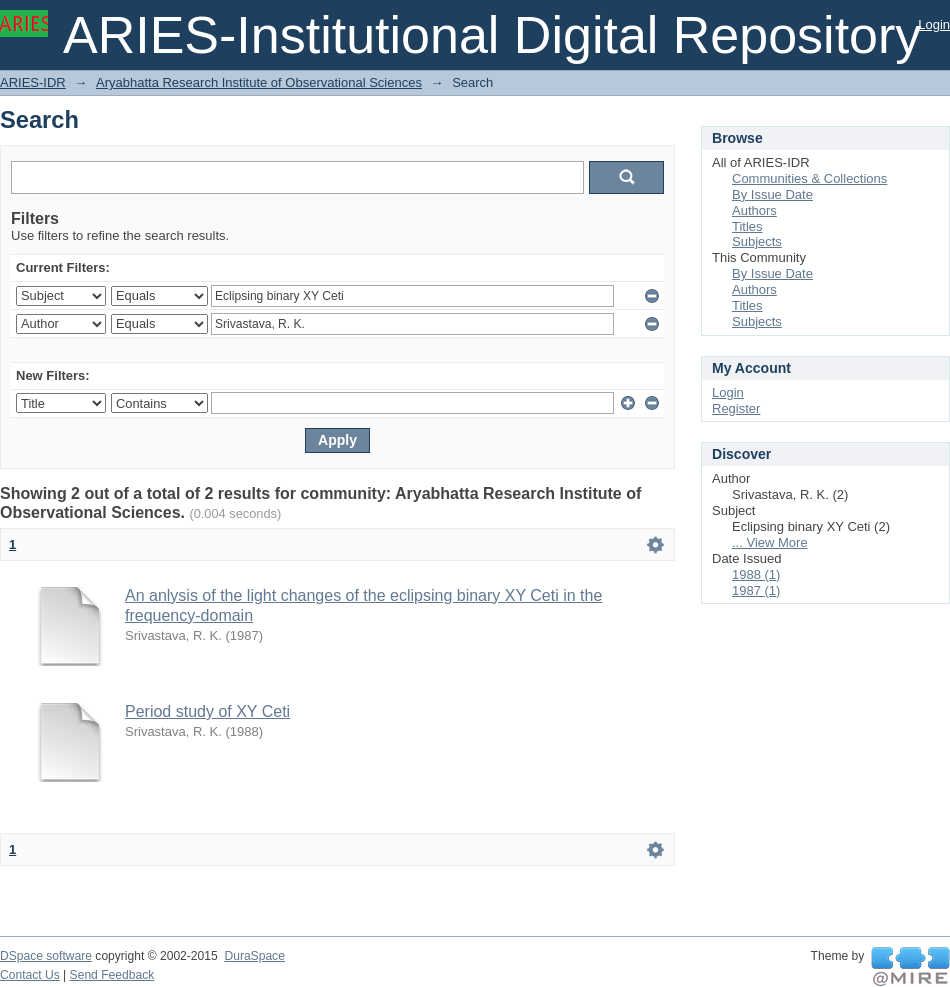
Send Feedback (112, 975)
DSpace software (46, 956)
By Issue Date (772, 194)
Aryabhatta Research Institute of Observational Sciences (259, 82)
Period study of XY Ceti (207, 711)
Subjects (757, 241)
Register (736, 408)
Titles (747, 226)
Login (934, 24)
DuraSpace (254, 956)
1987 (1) (756, 590)
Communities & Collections (809, 178)
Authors (754, 210)
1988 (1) (756, 574)
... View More (770, 542)
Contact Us (30, 975)
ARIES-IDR (33, 82)
